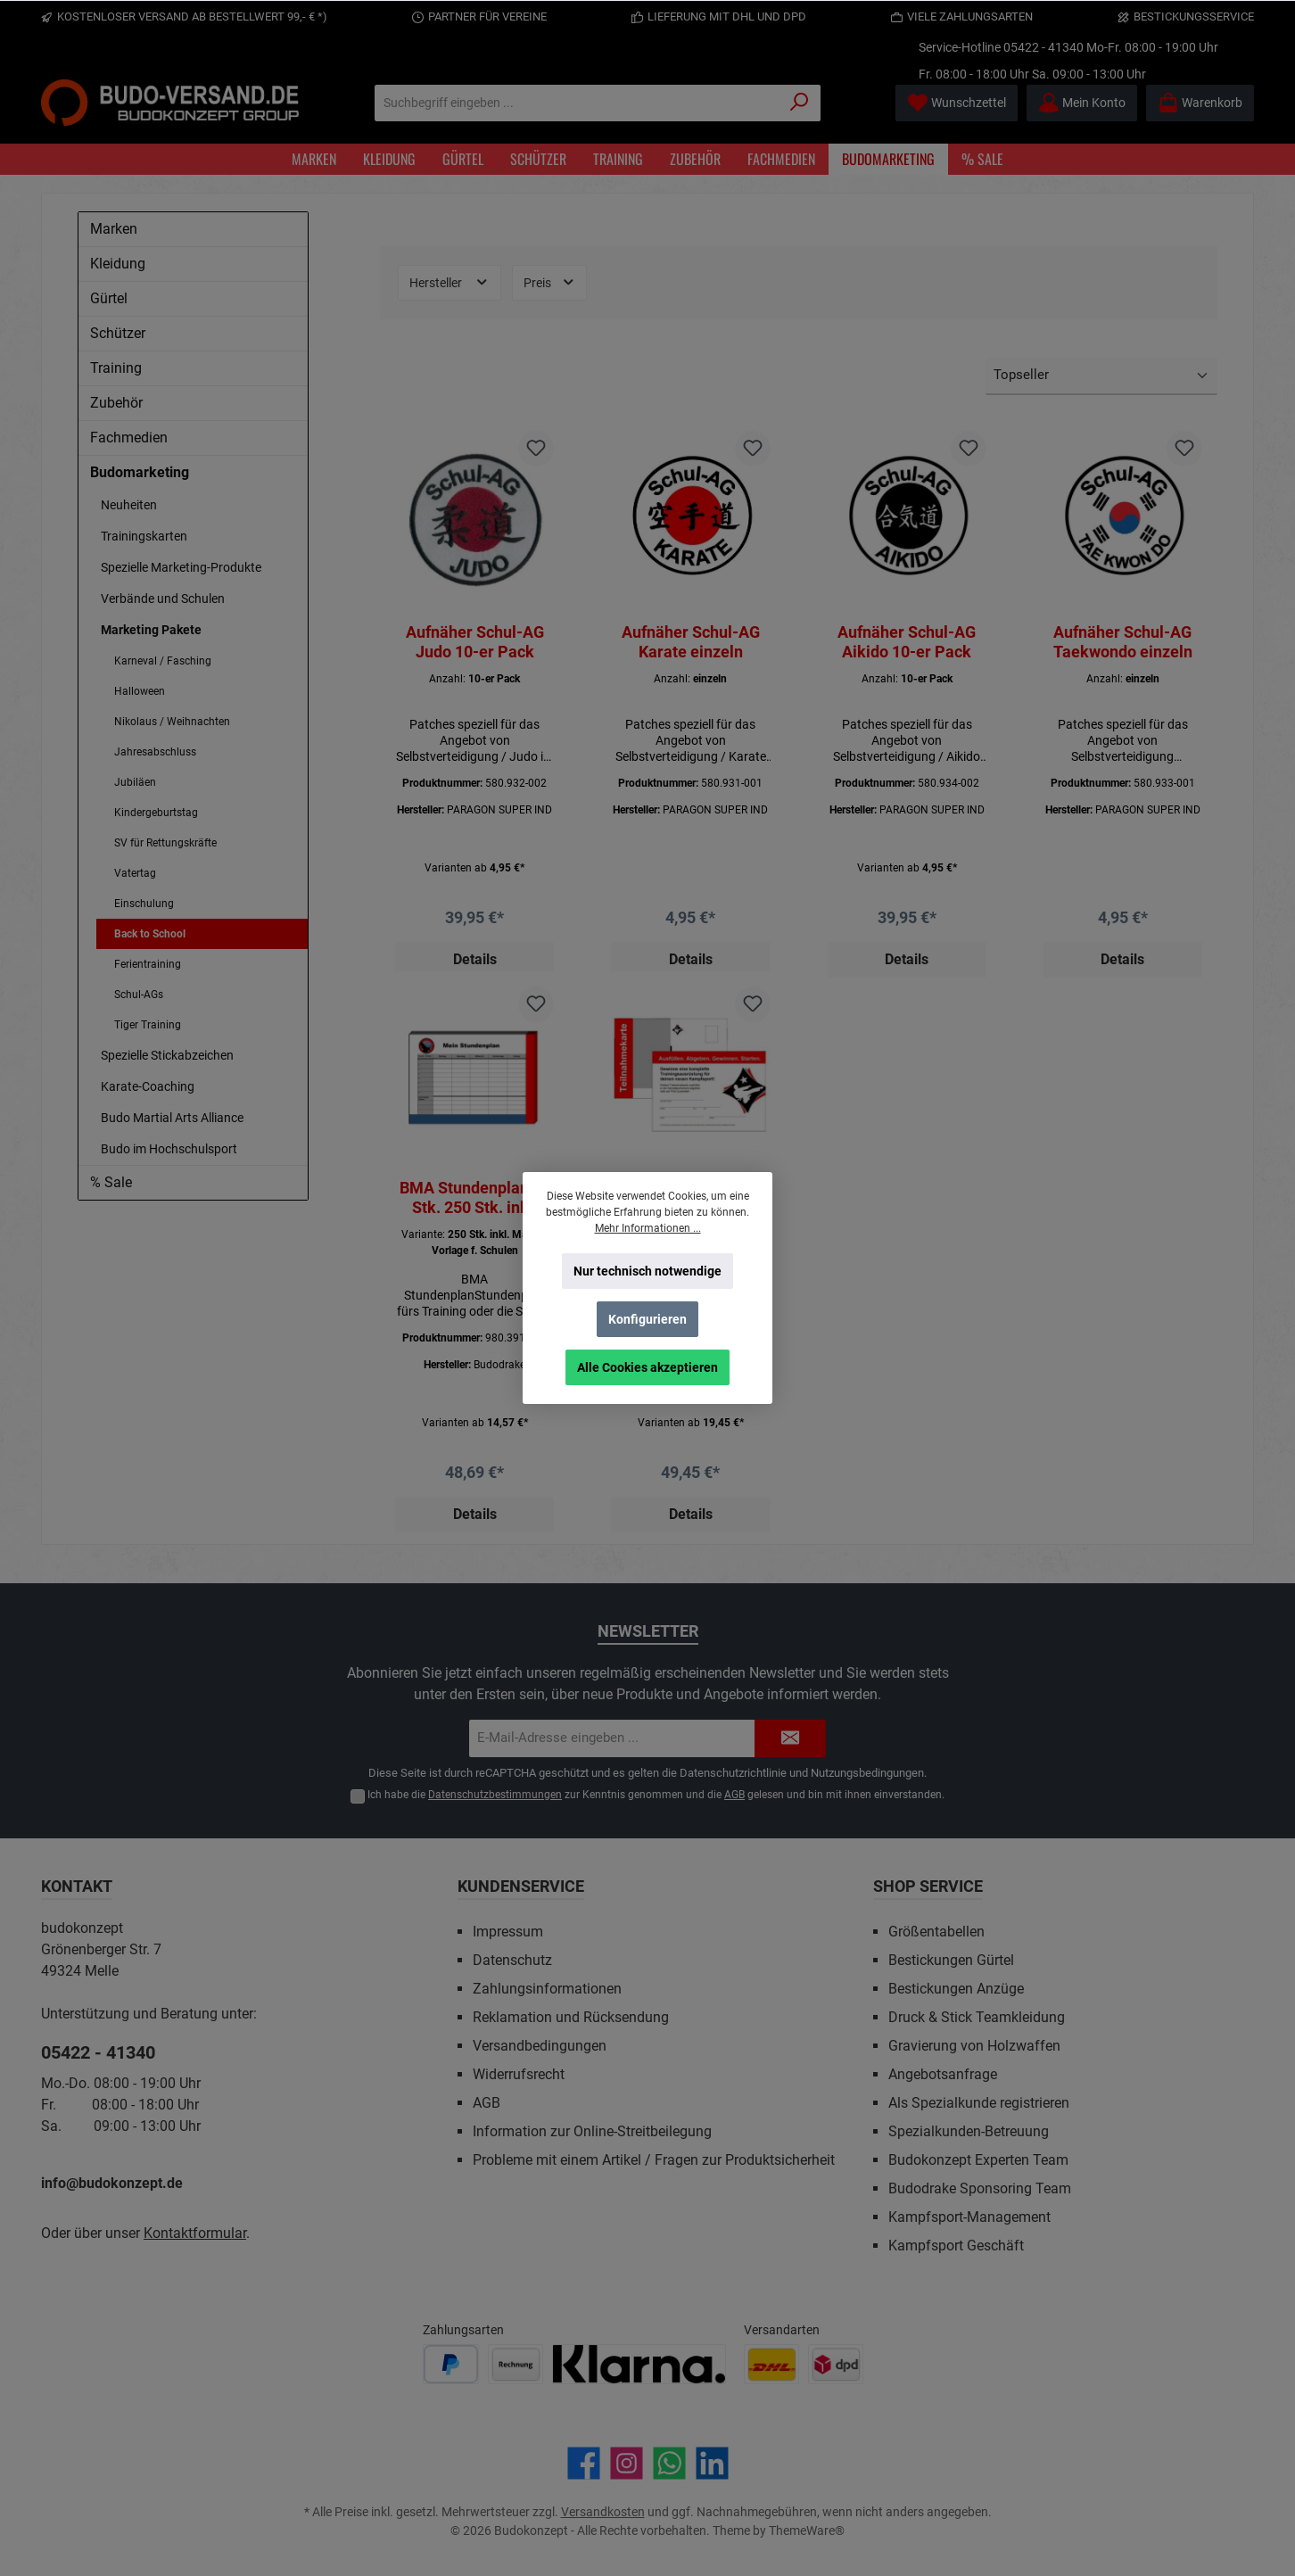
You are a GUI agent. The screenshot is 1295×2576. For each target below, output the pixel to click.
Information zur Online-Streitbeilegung (592, 2131)
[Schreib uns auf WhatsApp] (669, 2463)
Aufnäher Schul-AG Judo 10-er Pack (475, 642)
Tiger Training (147, 1025)
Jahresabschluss (155, 752)
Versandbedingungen (539, 2045)
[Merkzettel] (956, 103)
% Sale (111, 1182)
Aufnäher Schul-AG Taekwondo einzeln (1122, 642)
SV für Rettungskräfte (165, 843)
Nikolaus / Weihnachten (172, 721)
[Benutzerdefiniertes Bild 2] (515, 2364)
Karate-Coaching (147, 1086)
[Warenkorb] (1200, 103)
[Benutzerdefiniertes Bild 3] (639, 2364)
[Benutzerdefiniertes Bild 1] (451, 2364)
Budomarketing (139, 472)
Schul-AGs (138, 994)
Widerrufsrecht (519, 2074)
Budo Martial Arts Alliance (172, 1117)
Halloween (139, 691)
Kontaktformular (195, 2233)
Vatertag (135, 873)
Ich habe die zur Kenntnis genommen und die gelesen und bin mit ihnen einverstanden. (655, 1794)
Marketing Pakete (151, 630)
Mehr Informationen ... (648, 1228)
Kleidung (117, 263)
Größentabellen (936, 1931)
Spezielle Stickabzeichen (167, 1055)
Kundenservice (521, 1886)
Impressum (508, 1931)
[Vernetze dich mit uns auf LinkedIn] (712, 2463)
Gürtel (109, 298)
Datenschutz (512, 1960)
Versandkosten (603, 2512)
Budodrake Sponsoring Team (979, 2188)
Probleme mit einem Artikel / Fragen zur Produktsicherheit (654, 2159)
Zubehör (116, 402)
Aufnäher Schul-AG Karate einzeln (691, 642)
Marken (113, 228)
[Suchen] (800, 103)
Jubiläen (135, 782)
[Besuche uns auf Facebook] (584, 2463)
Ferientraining (147, 964)
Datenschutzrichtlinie (733, 1772)
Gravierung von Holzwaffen (974, 2045)
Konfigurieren (647, 1319)
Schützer (117, 333)
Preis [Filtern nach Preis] (550, 282)
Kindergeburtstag (156, 812)
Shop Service (928, 1886)
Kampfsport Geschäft (956, 2245)
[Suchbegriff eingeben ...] (577, 103)
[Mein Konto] (1082, 103)
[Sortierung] (1101, 376)
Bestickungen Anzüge (956, 1988)
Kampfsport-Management (969, 2217)
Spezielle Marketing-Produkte (181, 567)
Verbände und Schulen (163, 598)
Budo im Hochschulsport (169, 1149)
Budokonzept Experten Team (978, 2159)
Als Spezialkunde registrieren (978, 2102)
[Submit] (790, 1739)
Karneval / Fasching (162, 661)
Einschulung (144, 903)
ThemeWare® (807, 2530)
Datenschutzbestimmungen (495, 1794)
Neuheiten (129, 505)
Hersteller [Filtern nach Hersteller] (449, 282)
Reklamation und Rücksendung (571, 2017)
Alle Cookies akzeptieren (647, 1367)
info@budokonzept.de (112, 2183)
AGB (734, 1794)
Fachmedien (129, 437)
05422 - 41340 (1043, 47)
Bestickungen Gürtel (951, 1960)
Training (116, 367)
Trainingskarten (144, 536)
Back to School (150, 934)
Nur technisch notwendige (647, 1271)
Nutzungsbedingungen (867, 1772)
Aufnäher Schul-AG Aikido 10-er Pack (906, 642)
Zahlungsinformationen (547, 1988)
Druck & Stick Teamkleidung (976, 2017)
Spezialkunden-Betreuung (968, 2131)
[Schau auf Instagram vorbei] (626, 2463)
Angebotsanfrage (942, 2074)
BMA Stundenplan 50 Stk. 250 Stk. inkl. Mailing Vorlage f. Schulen (475, 1198)
